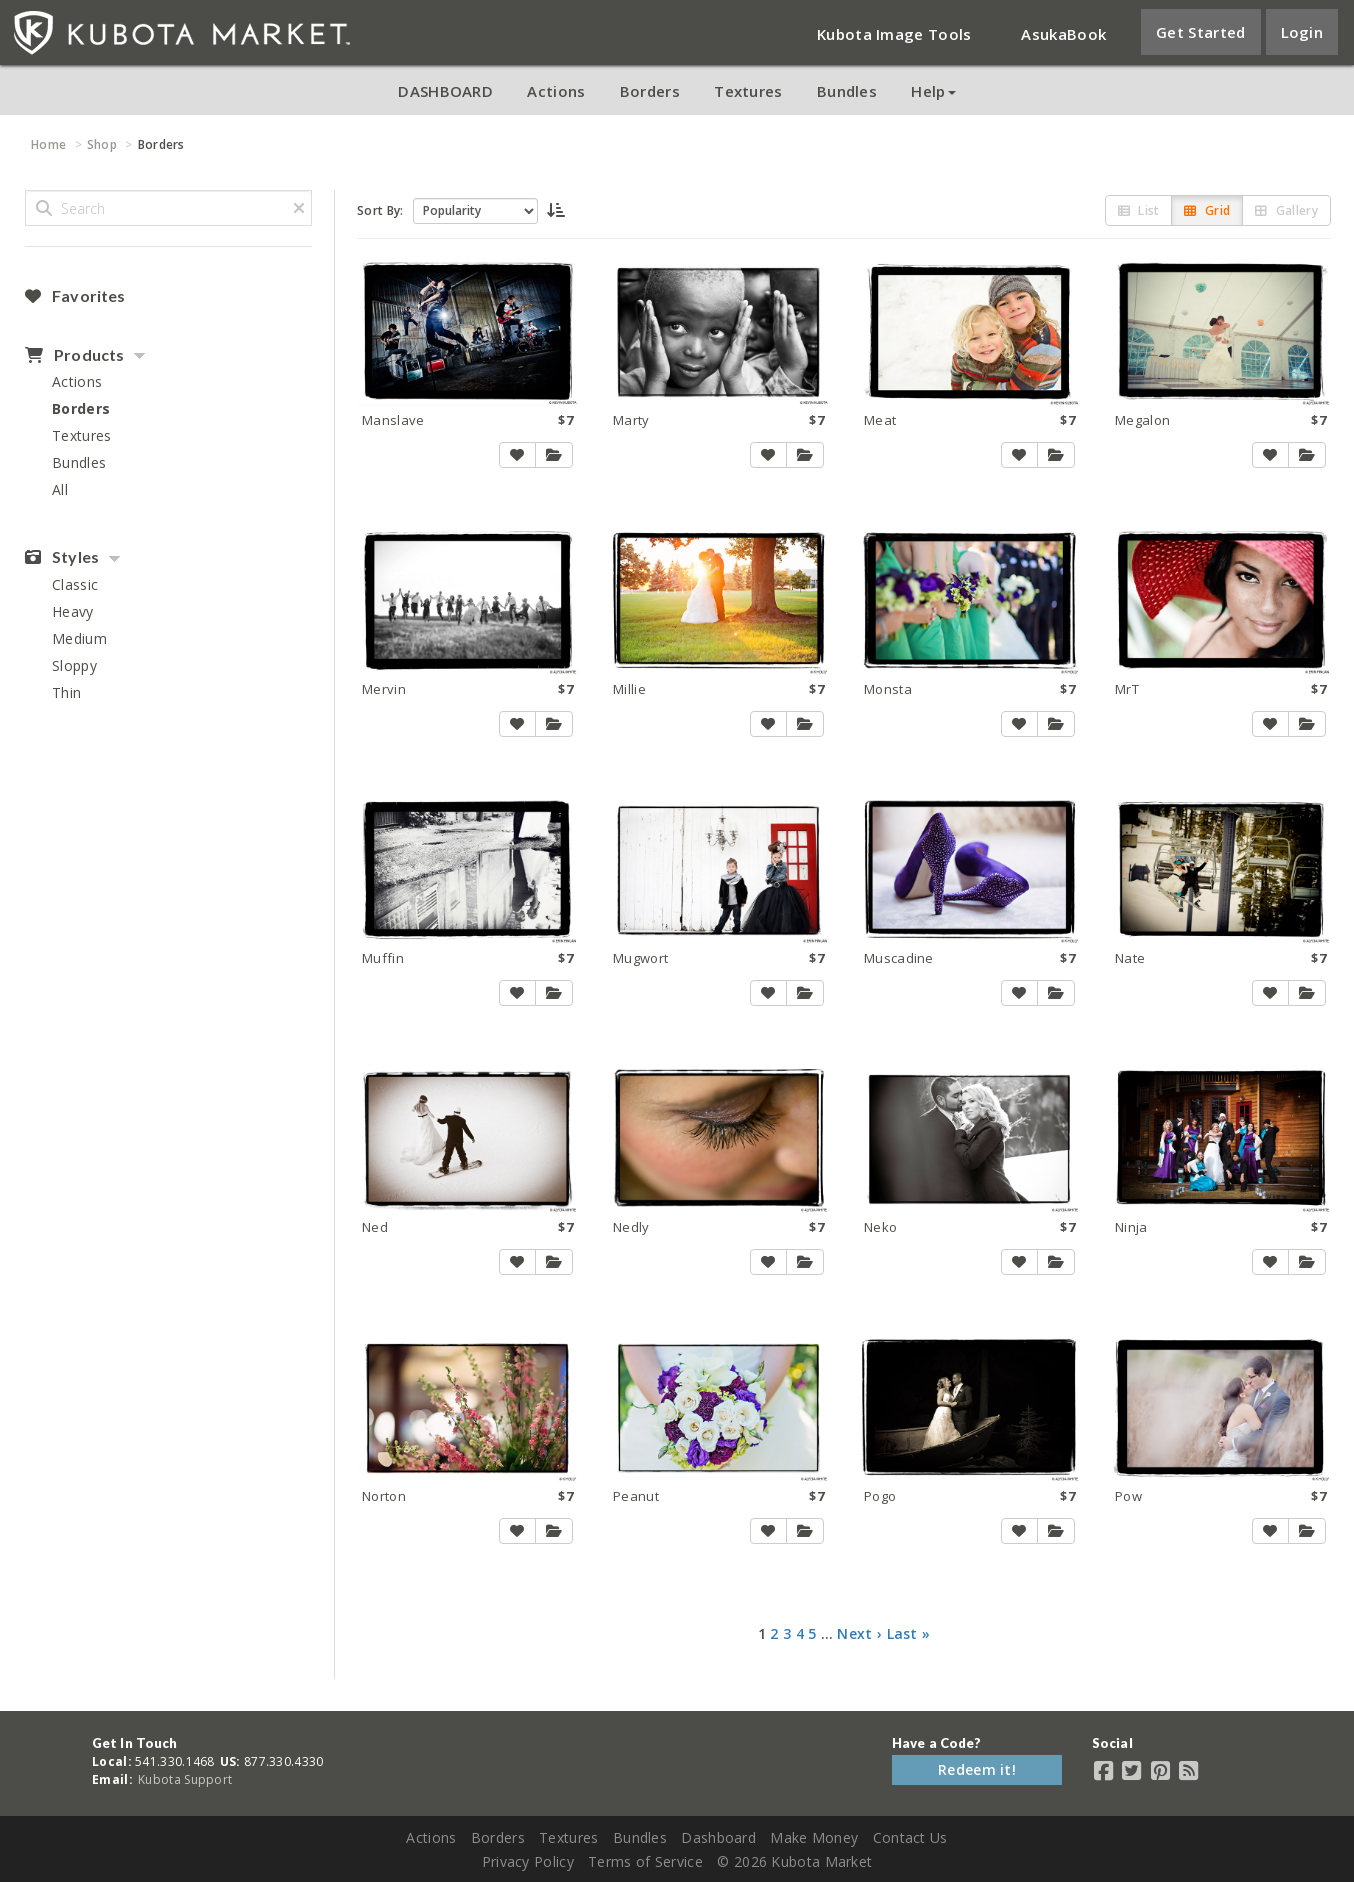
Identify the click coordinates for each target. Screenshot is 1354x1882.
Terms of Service (645, 1861)
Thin (66, 692)
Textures (748, 91)
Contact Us (910, 1837)
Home (48, 144)
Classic (75, 584)
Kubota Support (185, 1779)
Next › (859, 1633)
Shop (102, 144)
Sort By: (380, 210)
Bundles (847, 91)
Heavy (73, 611)
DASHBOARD (445, 91)
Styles (62, 557)
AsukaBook (1063, 34)
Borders (650, 91)
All (60, 489)
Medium (79, 638)
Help (933, 91)
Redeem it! (977, 1769)
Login (1302, 32)
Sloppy (74, 665)
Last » (909, 1633)
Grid (1207, 210)
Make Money (814, 1837)
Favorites (75, 296)
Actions (556, 91)
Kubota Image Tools (894, 34)
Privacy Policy (528, 1861)
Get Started (1200, 32)
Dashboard (718, 1837)
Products (74, 355)
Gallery (1286, 210)
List (1139, 210)
